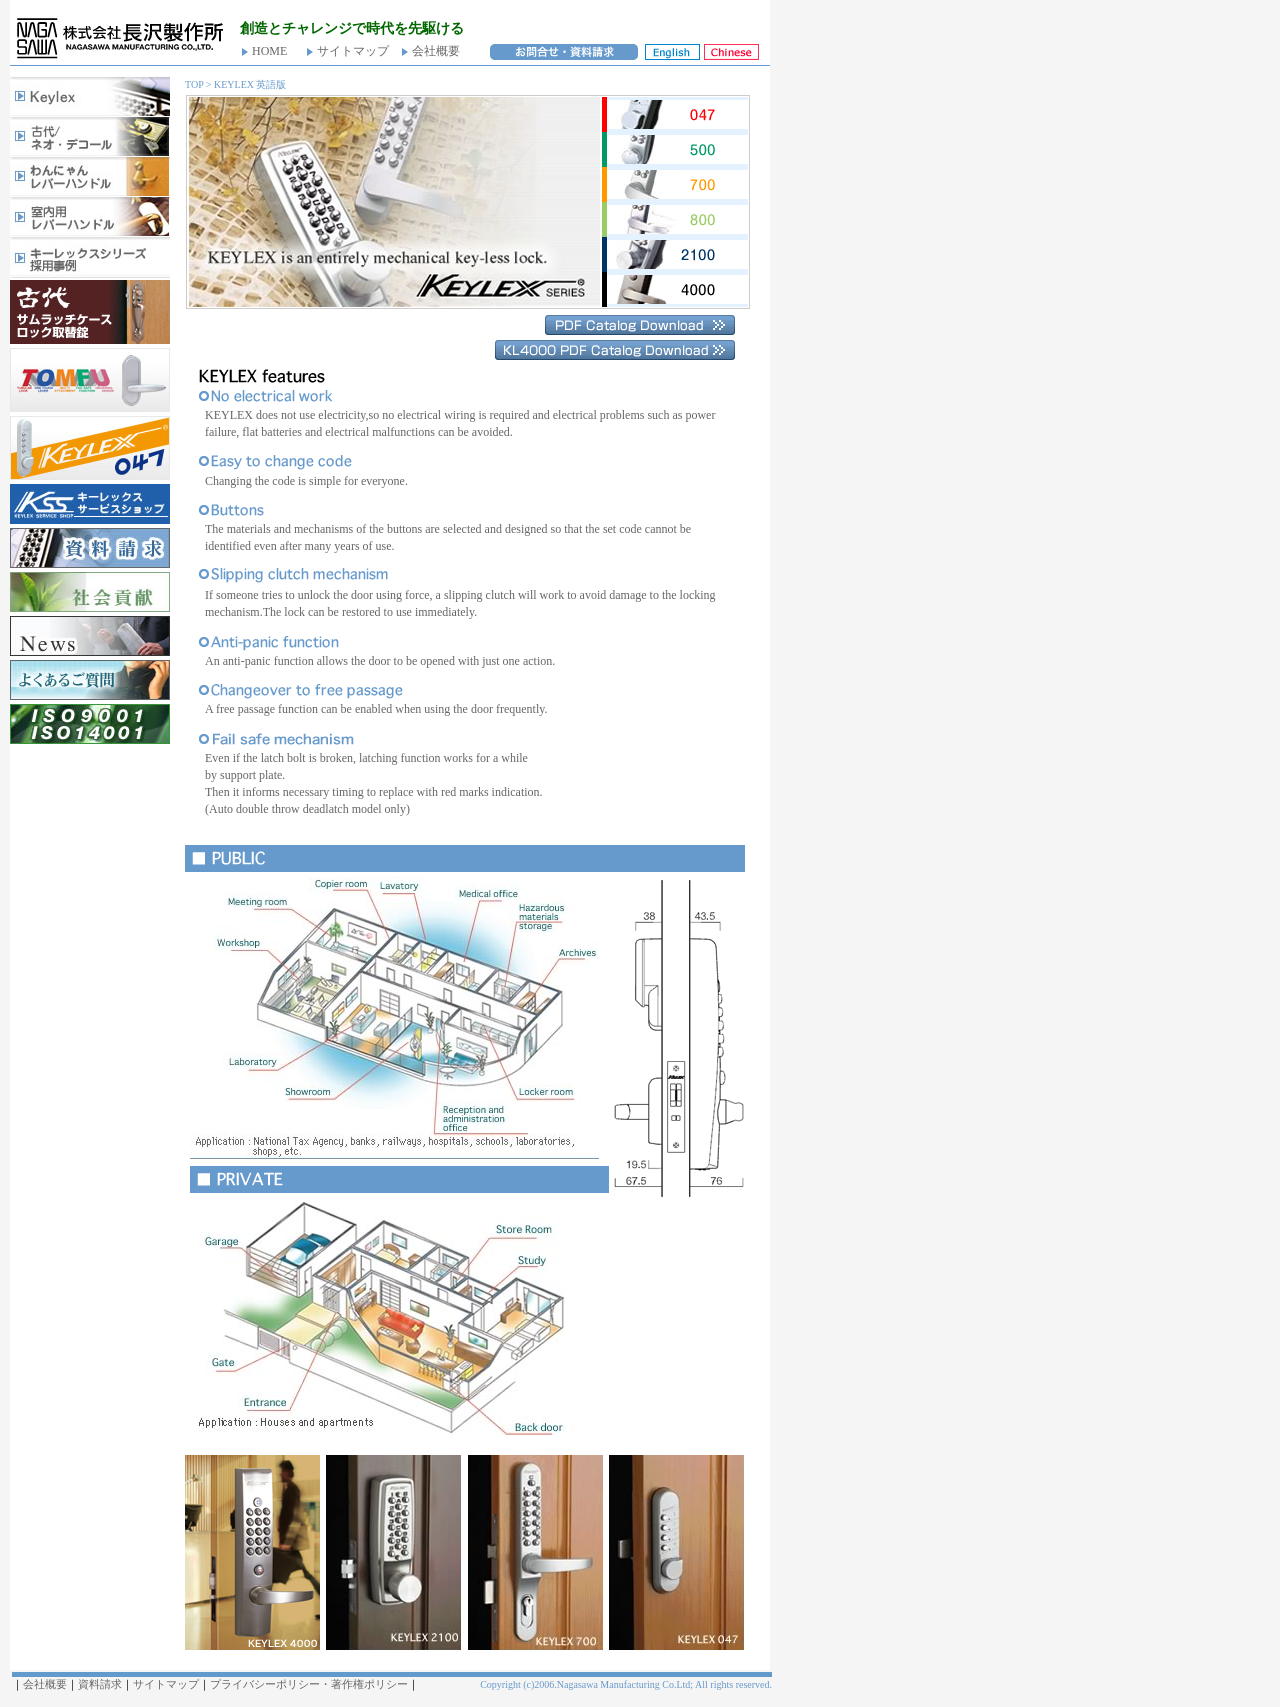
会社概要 (436, 51)
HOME (269, 51)
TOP (194, 84)
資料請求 (100, 1684)
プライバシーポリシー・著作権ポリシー (309, 1684)
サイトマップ (353, 51)
